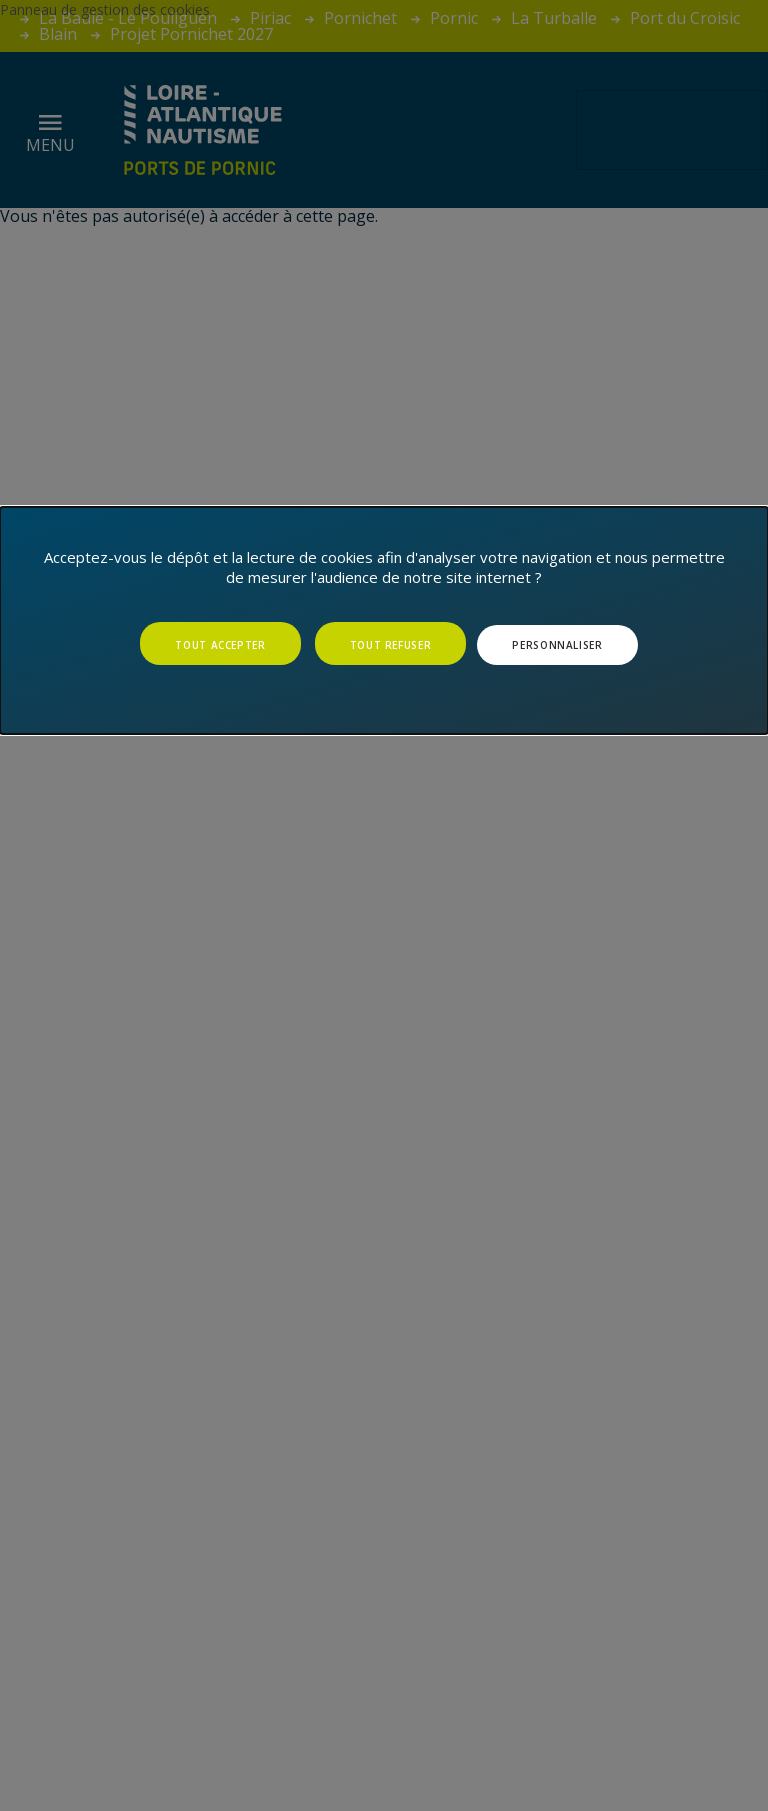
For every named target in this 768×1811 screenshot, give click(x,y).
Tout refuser (391, 645)
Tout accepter (220, 645)
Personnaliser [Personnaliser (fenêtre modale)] (557, 645)
